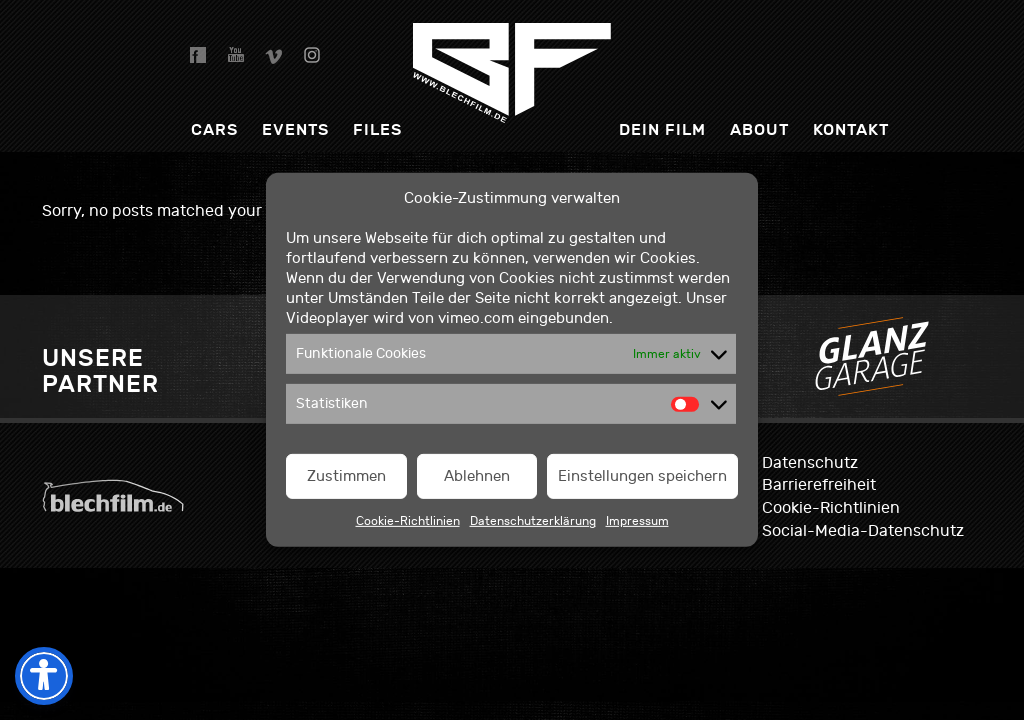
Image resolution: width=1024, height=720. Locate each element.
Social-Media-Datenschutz (863, 531)
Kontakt (851, 129)
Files (377, 129)
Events (295, 129)
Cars (214, 129)
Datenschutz (810, 463)
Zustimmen (346, 476)
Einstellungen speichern (642, 476)
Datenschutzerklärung (533, 521)
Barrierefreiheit (819, 485)
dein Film (662, 129)
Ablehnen (477, 476)
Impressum (637, 521)
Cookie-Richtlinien (408, 521)
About (759, 129)
